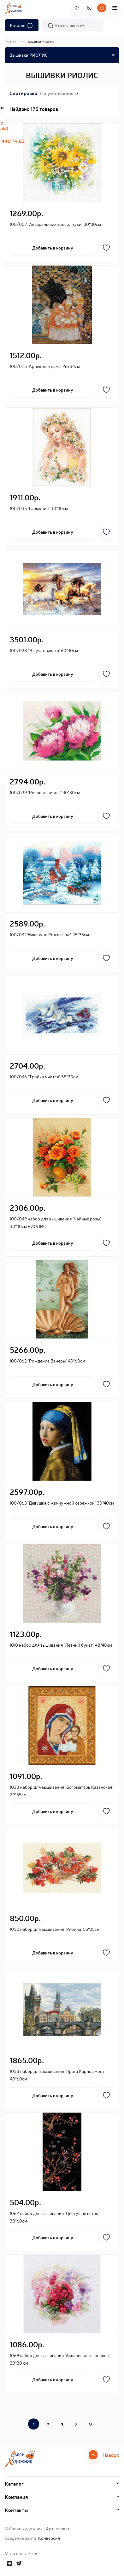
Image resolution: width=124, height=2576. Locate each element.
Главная (10, 41)
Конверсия (49, 2538)
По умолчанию (57, 92)
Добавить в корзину (52, 247)
